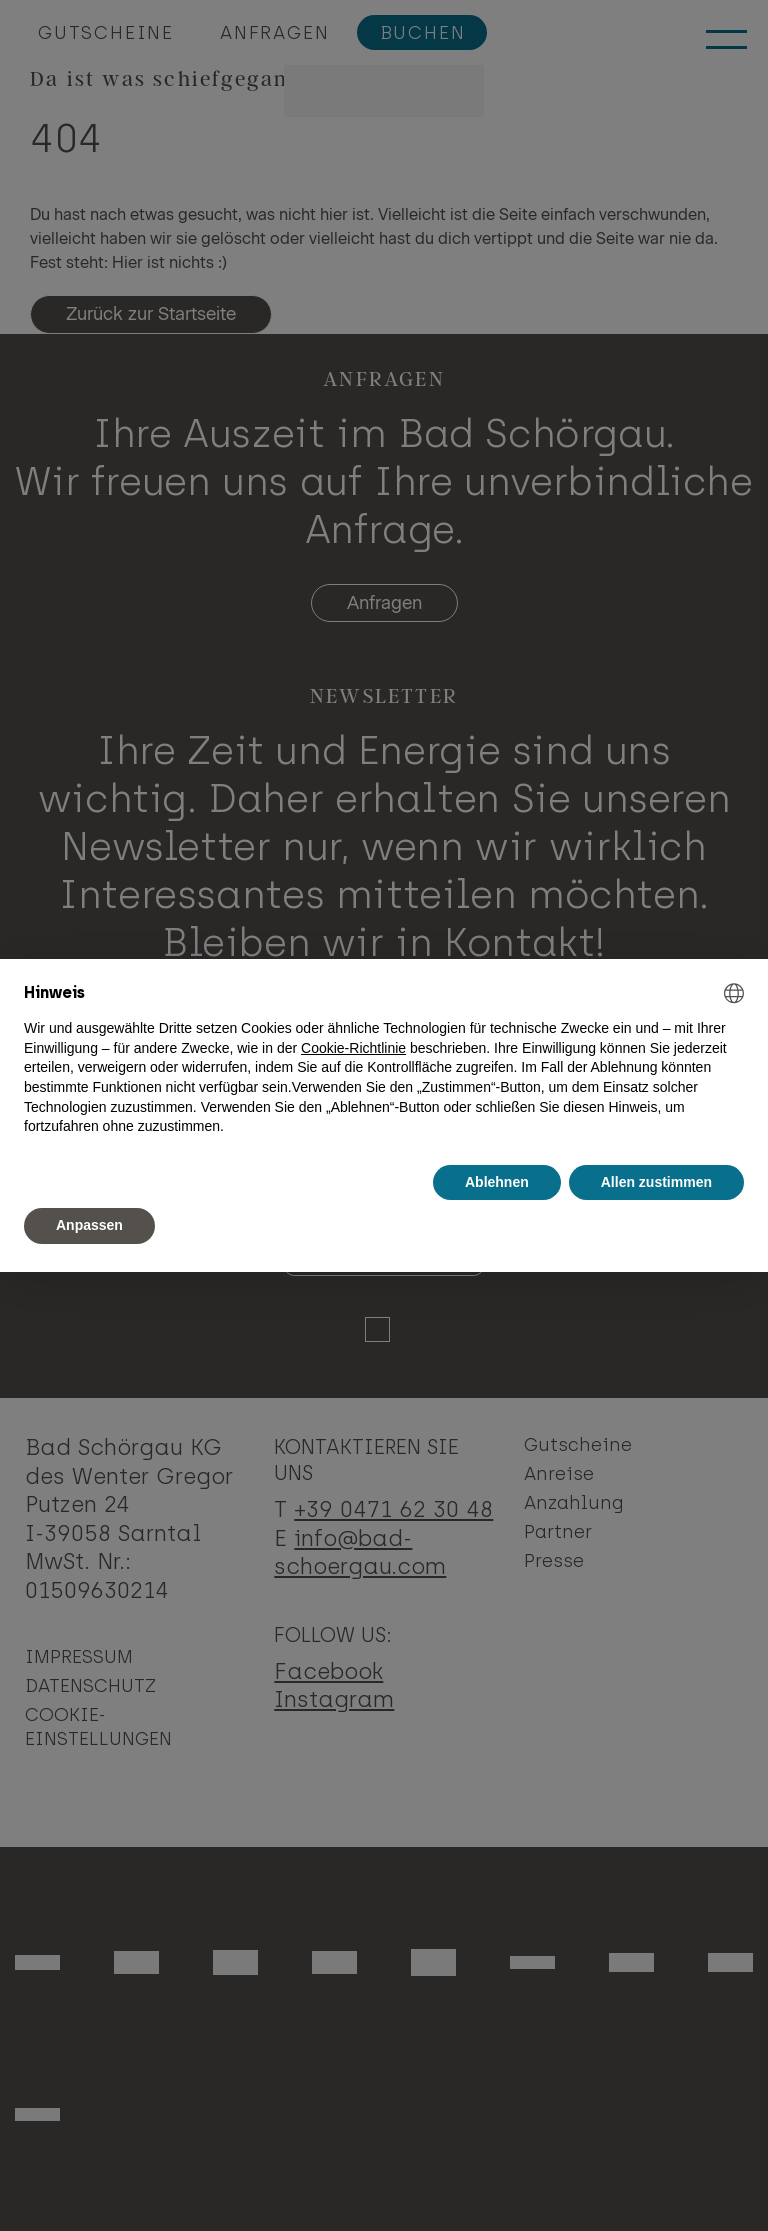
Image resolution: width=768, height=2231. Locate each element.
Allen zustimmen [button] (656, 1182)
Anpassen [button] (89, 1225)
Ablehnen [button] (497, 1182)
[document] (384, 1060)
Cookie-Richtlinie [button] (353, 1048)
